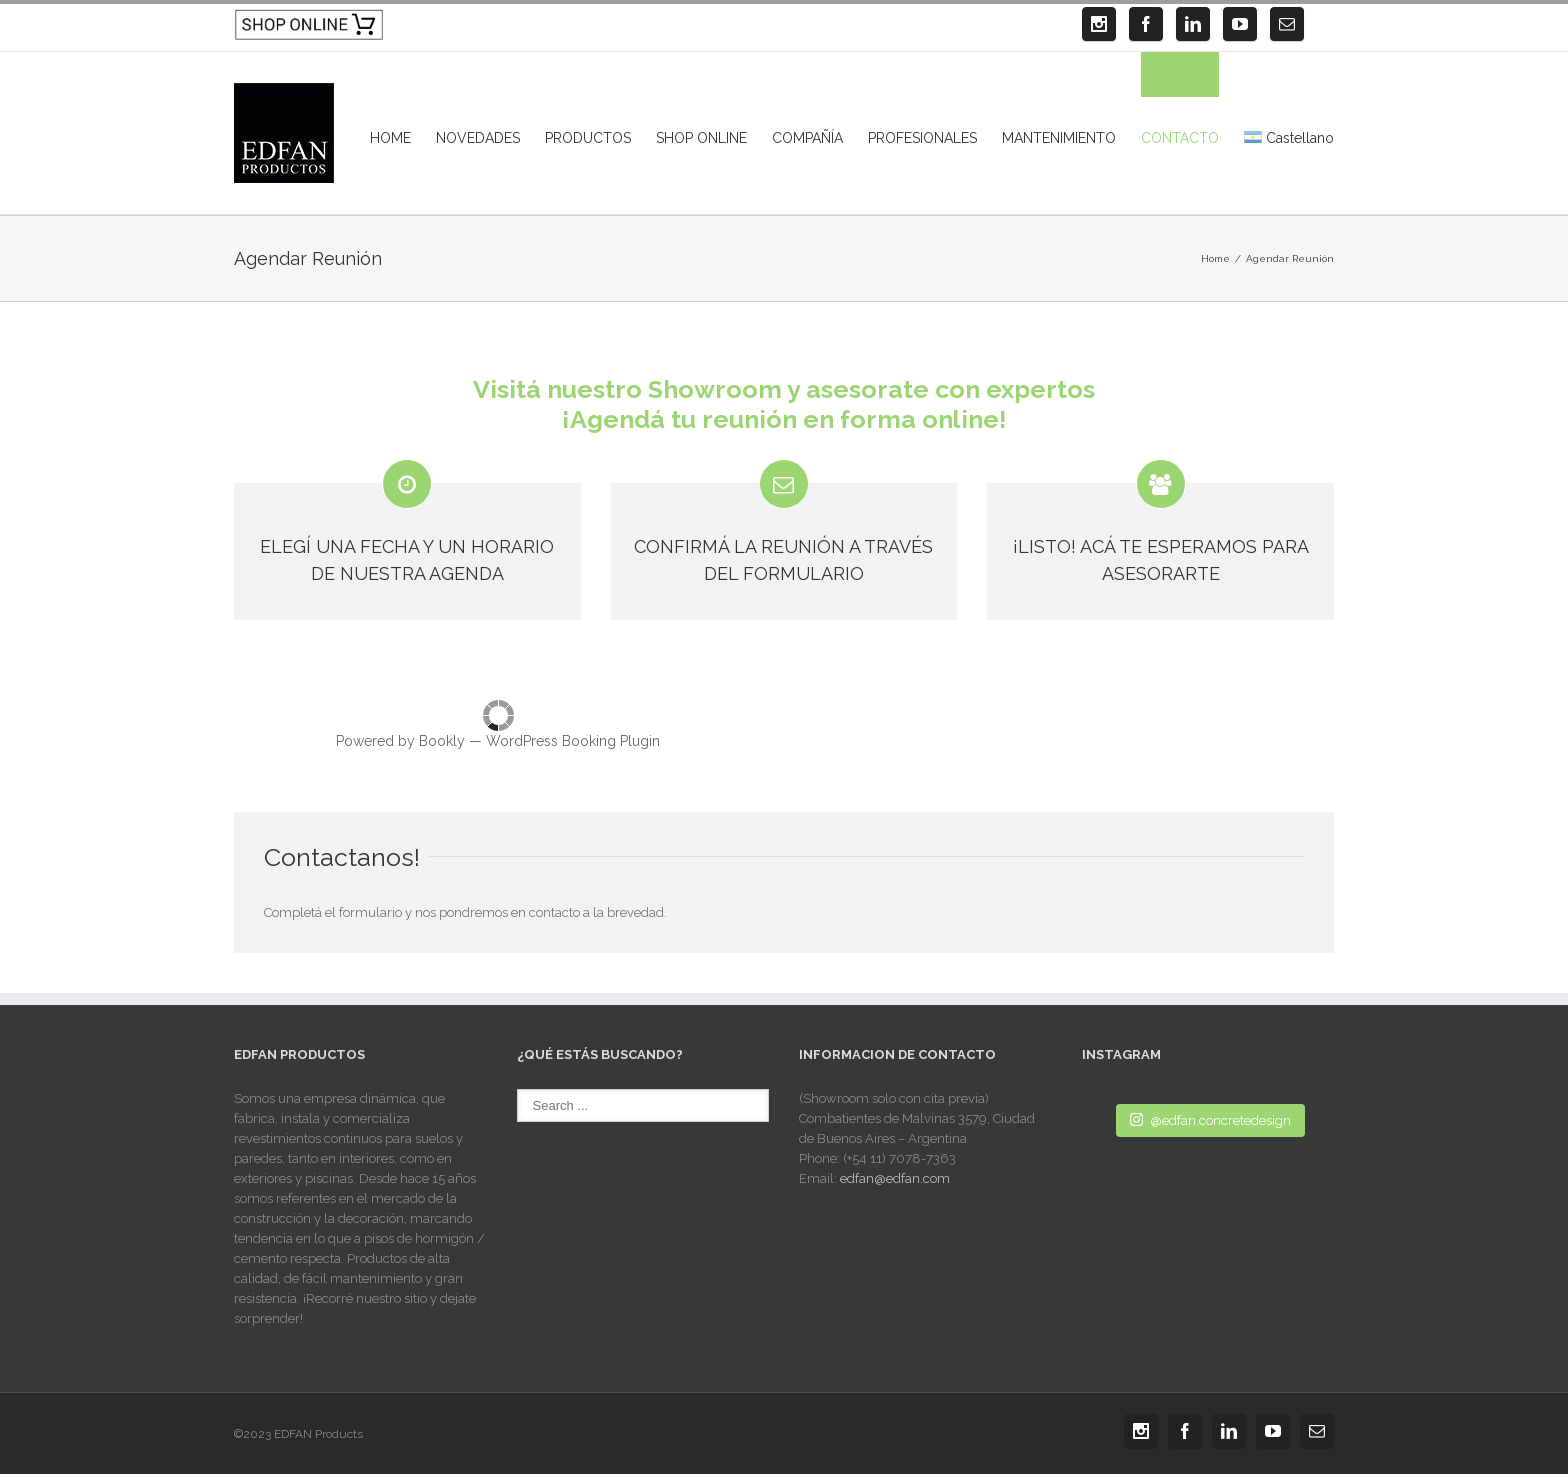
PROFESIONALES (922, 138)
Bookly (442, 741)
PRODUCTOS (588, 138)
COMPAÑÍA (807, 138)
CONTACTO (1180, 138)
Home (1215, 258)
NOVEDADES (478, 138)
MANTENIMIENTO (1059, 138)
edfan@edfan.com (895, 1178)
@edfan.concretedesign (1210, 1119)
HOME (390, 138)
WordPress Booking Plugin (573, 741)
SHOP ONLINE (701, 138)
